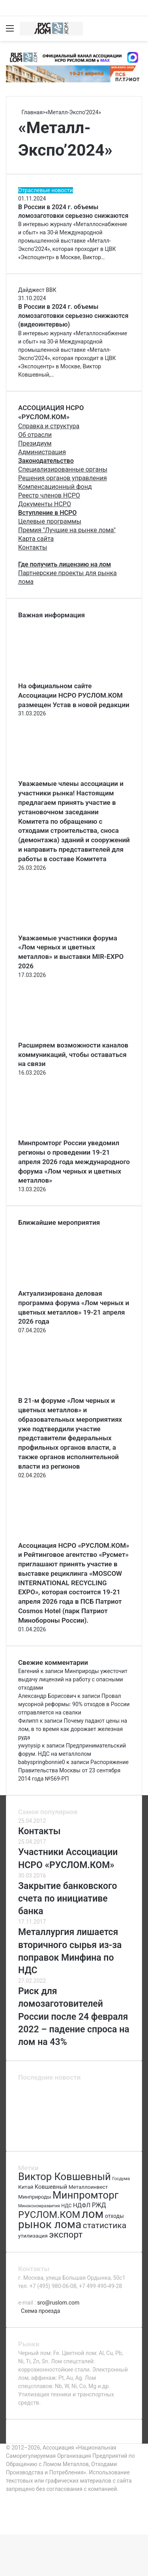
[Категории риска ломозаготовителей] (115, 2135)
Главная (30, 112)
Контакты (32, 547)
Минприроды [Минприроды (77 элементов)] (34, 2197)
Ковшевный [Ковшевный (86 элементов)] (51, 2186)
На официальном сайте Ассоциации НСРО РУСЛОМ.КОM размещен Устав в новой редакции (73, 695)
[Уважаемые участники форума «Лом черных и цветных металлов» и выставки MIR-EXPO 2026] (61, 929)
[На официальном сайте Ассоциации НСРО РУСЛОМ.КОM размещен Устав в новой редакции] (61, 677)
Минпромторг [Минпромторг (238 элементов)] (85, 2195)
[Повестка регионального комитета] (115, 2116)
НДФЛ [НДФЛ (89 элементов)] (81, 2205)
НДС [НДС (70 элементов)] (66, 2205)
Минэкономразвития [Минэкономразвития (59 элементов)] (39, 2205)
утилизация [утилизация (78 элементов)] (33, 2235)
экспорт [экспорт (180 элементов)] (65, 2234)
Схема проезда (40, 2311)
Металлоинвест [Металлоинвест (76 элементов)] (88, 2187)
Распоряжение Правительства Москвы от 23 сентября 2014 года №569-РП (73, 1770)
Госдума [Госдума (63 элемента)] (121, 2178)
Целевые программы (49, 521)
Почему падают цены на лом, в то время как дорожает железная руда (72, 1729)
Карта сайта (36, 538)
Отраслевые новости (45, 190)
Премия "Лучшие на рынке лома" (67, 530)
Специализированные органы (62, 469)
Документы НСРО (44, 504)
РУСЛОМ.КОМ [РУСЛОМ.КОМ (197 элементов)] (49, 2214)
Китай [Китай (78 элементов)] (25, 2187)
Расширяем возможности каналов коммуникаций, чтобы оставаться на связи (73, 1054)
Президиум (35, 443)
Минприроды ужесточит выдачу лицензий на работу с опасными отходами (72, 1679)
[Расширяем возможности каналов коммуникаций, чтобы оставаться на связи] (61, 1036)
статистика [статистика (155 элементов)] (104, 2225)
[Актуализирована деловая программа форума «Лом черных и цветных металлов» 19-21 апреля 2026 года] (61, 1284)
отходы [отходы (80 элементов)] (114, 2216)
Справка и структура (48, 426)
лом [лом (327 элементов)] (92, 2214)
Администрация (42, 452)
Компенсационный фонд (55, 486)
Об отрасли (35, 434)
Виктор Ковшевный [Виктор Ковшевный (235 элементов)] (64, 2176)
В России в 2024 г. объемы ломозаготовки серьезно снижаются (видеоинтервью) (73, 315)
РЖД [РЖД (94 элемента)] (99, 2205)
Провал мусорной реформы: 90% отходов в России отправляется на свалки (73, 1704)
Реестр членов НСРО (49, 495)
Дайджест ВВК (37, 290)
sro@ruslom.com (58, 2302)
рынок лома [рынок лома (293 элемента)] (49, 2224)
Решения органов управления (62, 478)
